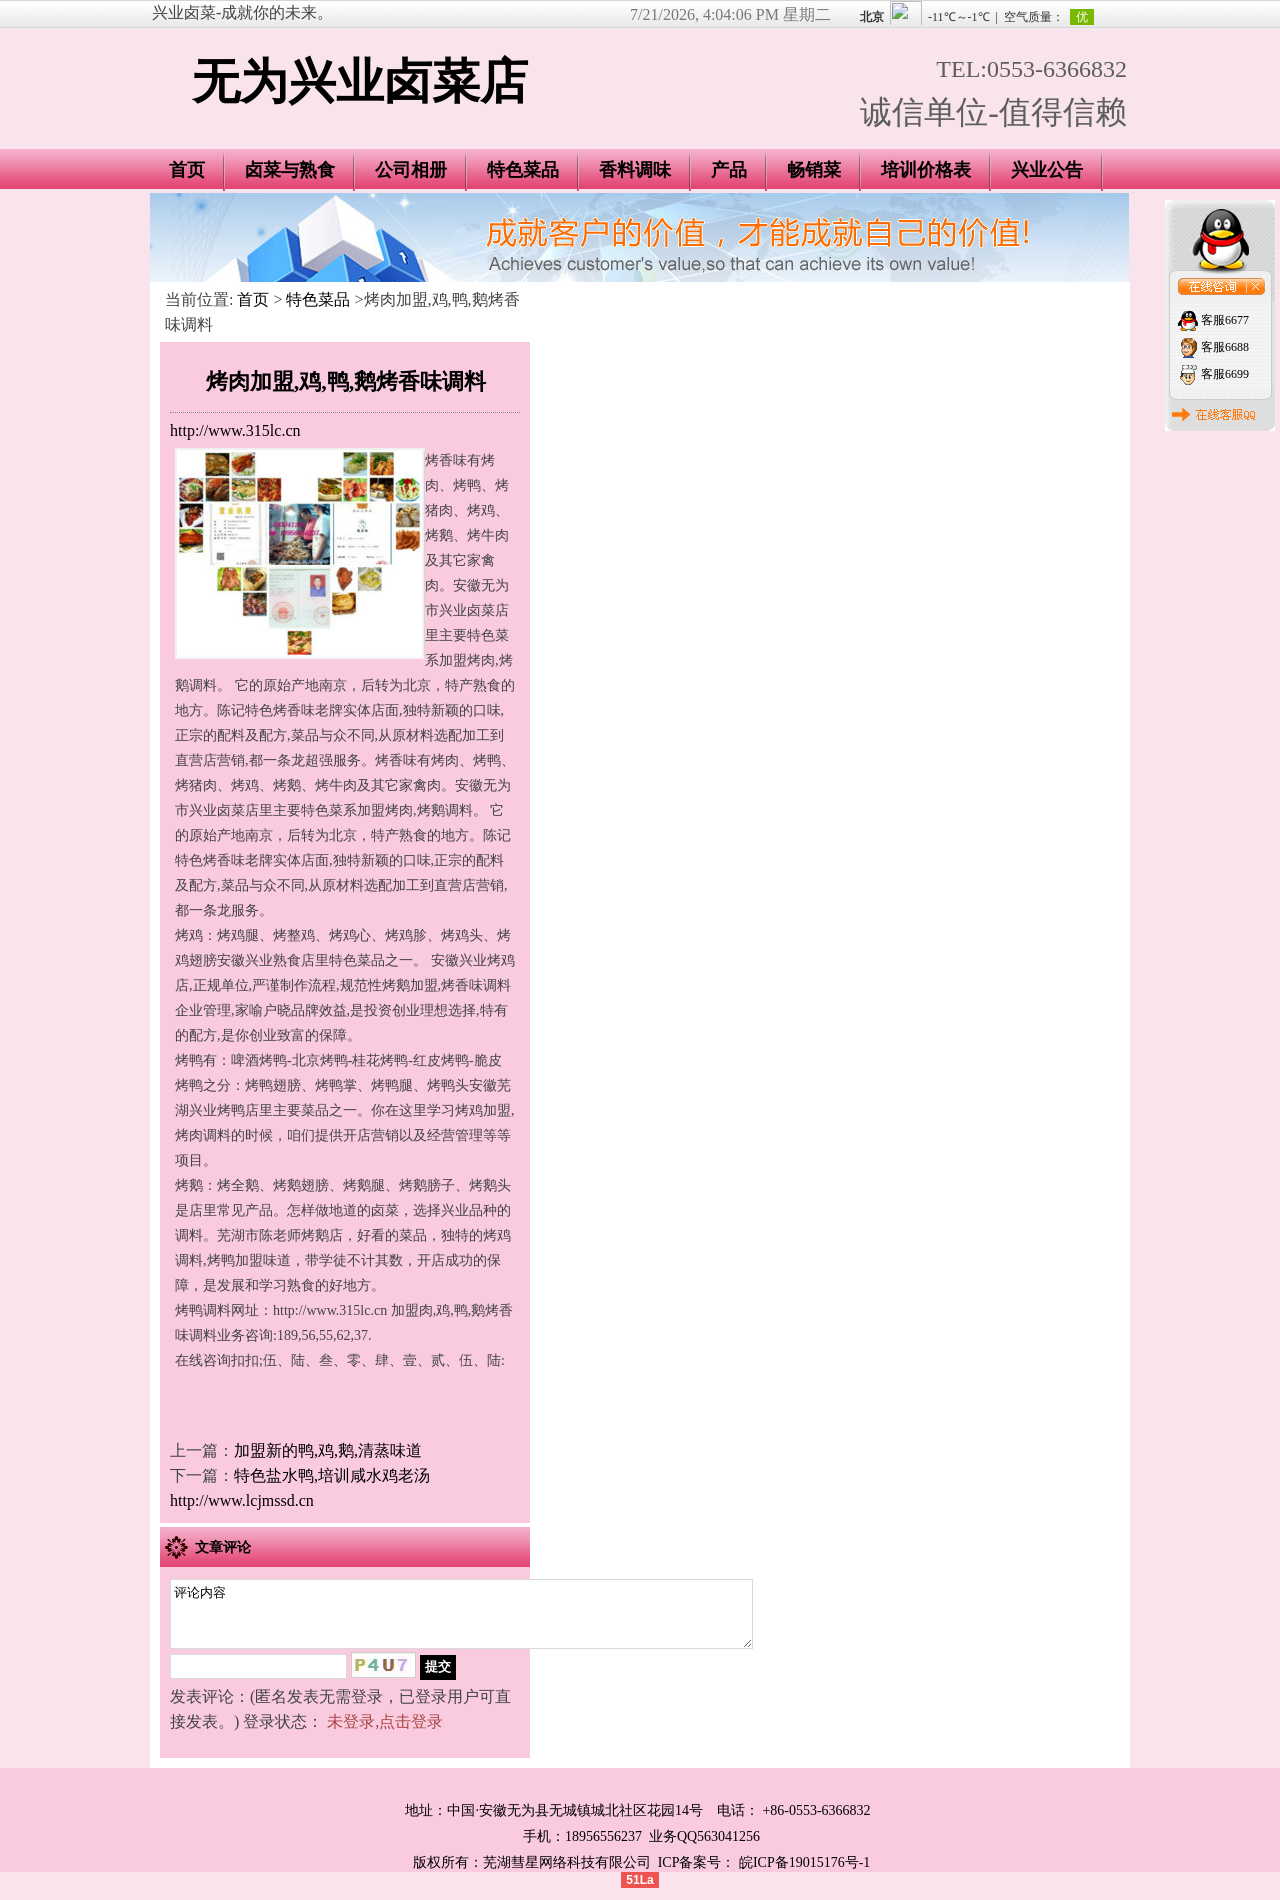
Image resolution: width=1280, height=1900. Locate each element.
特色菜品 (523, 170)
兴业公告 (1047, 170)
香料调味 (635, 170)
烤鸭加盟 (235, 1260)
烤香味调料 (476, 985)
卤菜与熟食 (290, 170)
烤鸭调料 (203, 1310)
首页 (187, 170)
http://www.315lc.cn (235, 430)
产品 (729, 170)
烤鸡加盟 (483, 1110)
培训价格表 (926, 170)
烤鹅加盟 (410, 985)
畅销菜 (814, 170)
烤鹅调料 (445, 810)
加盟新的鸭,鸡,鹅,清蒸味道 (328, 1450)
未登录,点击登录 (385, 1733)
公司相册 (411, 170)
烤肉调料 (203, 1135)
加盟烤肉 (467, 660)
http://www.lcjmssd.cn (242, 1500)
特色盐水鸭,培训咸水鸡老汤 (332, 1475)
